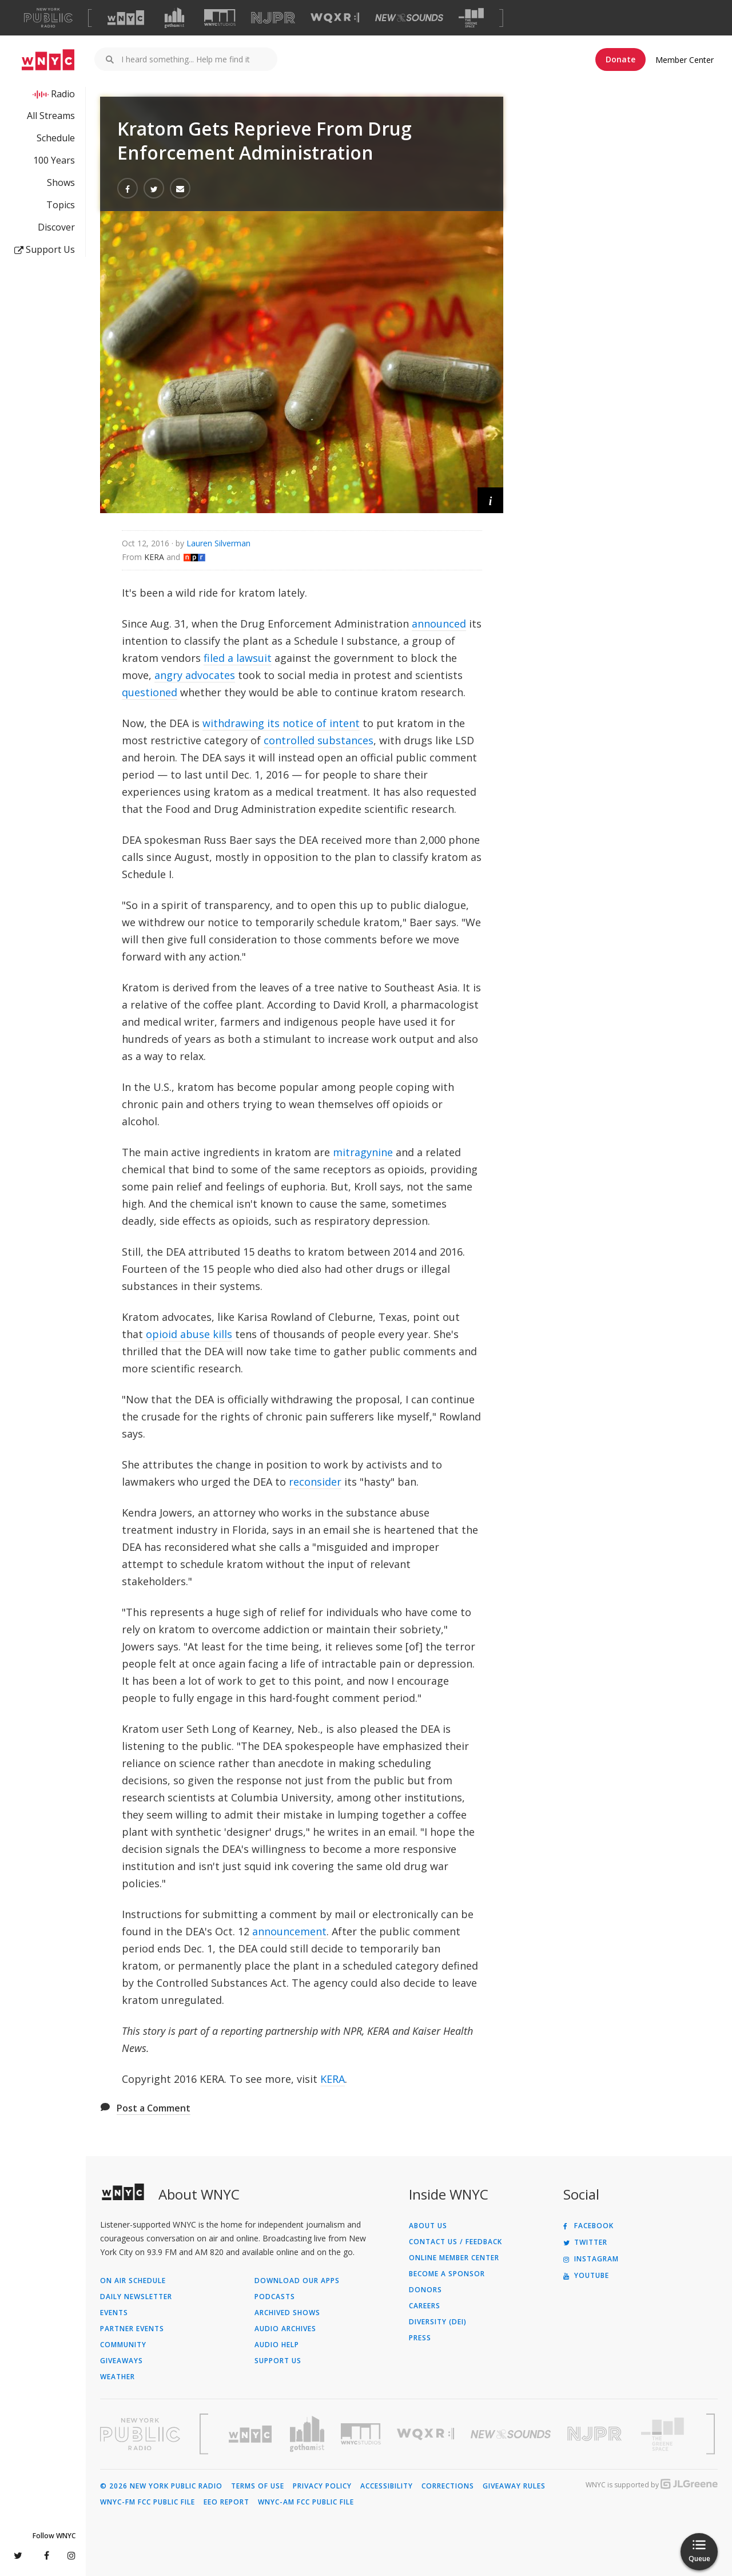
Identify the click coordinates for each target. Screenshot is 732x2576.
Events (114, 2312)
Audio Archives (285, 2328)
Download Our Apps (297, 2280)
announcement (289, 1931)
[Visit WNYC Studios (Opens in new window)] (220, 17)
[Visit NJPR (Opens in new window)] (273, 18)
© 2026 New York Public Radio (161, 2486)
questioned (149, 692)
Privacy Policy (322, 2486)
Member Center (684, 59)
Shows (61, 182)
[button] (490, 500)
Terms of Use (257, 2486)
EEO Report (226, 2502)
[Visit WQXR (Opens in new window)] (335, 18)
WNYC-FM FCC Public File (147, 2502)
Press (420, 2338)
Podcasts (274, 2296)
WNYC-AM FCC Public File (306, 2502)
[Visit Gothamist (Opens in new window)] (174, 17)
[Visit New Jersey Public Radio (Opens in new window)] (595, 2434)
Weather (117, 2376)
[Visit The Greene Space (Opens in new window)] (471, 18)
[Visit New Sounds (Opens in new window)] (409, 18)
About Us (428, 2225)
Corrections (447, 2486)
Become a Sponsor (447, 2274)
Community (123, 2344)
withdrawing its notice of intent (281, 723)
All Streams (51, 115)
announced (439, 623)
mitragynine (363, 1152)
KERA (332, 2079)
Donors (425, 2290)
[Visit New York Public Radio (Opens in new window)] (140, 2434)
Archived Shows (287, 2312)
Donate (620, 59)
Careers (424, 2306)
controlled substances (318, 740)
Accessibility (386, 2486)
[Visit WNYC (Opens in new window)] (126, 17)
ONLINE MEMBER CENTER (454, 2258)
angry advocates (194, 675)
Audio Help (276, 2344)
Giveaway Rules (514, 2486)
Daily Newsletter (136, 2296)
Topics (60, 205)
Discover (56, 227)
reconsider (315, 1482)
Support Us (44, 249)
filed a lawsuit (238, 658)
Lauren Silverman (218, 543)
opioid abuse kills (189, 1334)
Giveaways (121, 2360)
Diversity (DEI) (438, 2322)
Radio (63, 94)
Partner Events (132, 2328)
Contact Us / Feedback (455, 2241)
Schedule (56, 138)
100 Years (54, 160)
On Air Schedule (133, 2280)
